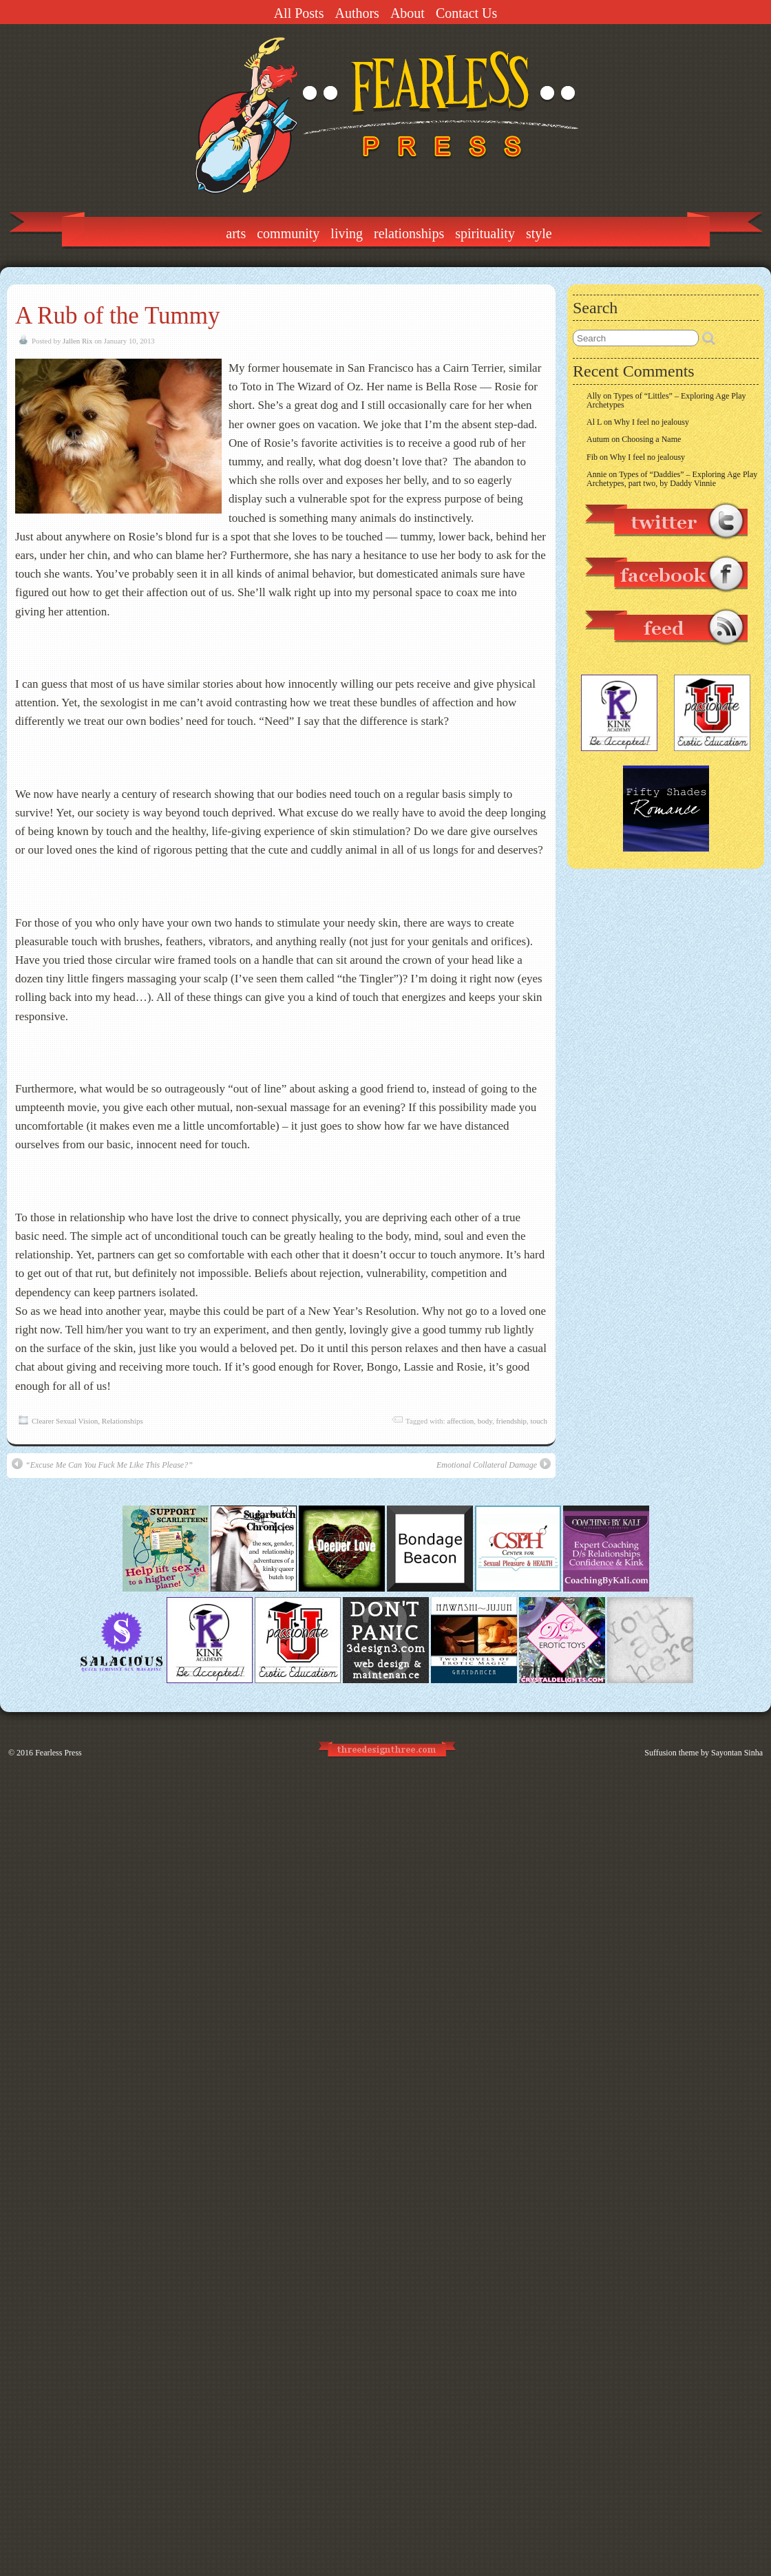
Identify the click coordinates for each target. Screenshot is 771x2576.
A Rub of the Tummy (117, 315)
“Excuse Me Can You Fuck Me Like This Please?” (102, 1464)
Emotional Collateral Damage (493, 1464)
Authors (357, 13)
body (485, 1421)
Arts (236, 233)
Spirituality (485, 233)
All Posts (299, 13)
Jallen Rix (77, 341)
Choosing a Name (651, 439)
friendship (511, 1421)
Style (539, 233)
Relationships (409, 233)
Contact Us (466, 13)
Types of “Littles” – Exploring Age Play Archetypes (666, 400)
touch (539, 1421)
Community (288, 233)
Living (346, 233)
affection (460, 1421)
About (407, 13)
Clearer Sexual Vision (65, 1421)
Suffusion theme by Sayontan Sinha (703, 1752)
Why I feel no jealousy (651, 422)
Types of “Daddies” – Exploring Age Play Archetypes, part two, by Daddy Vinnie (672, 478)
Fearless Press (58, 1752)
